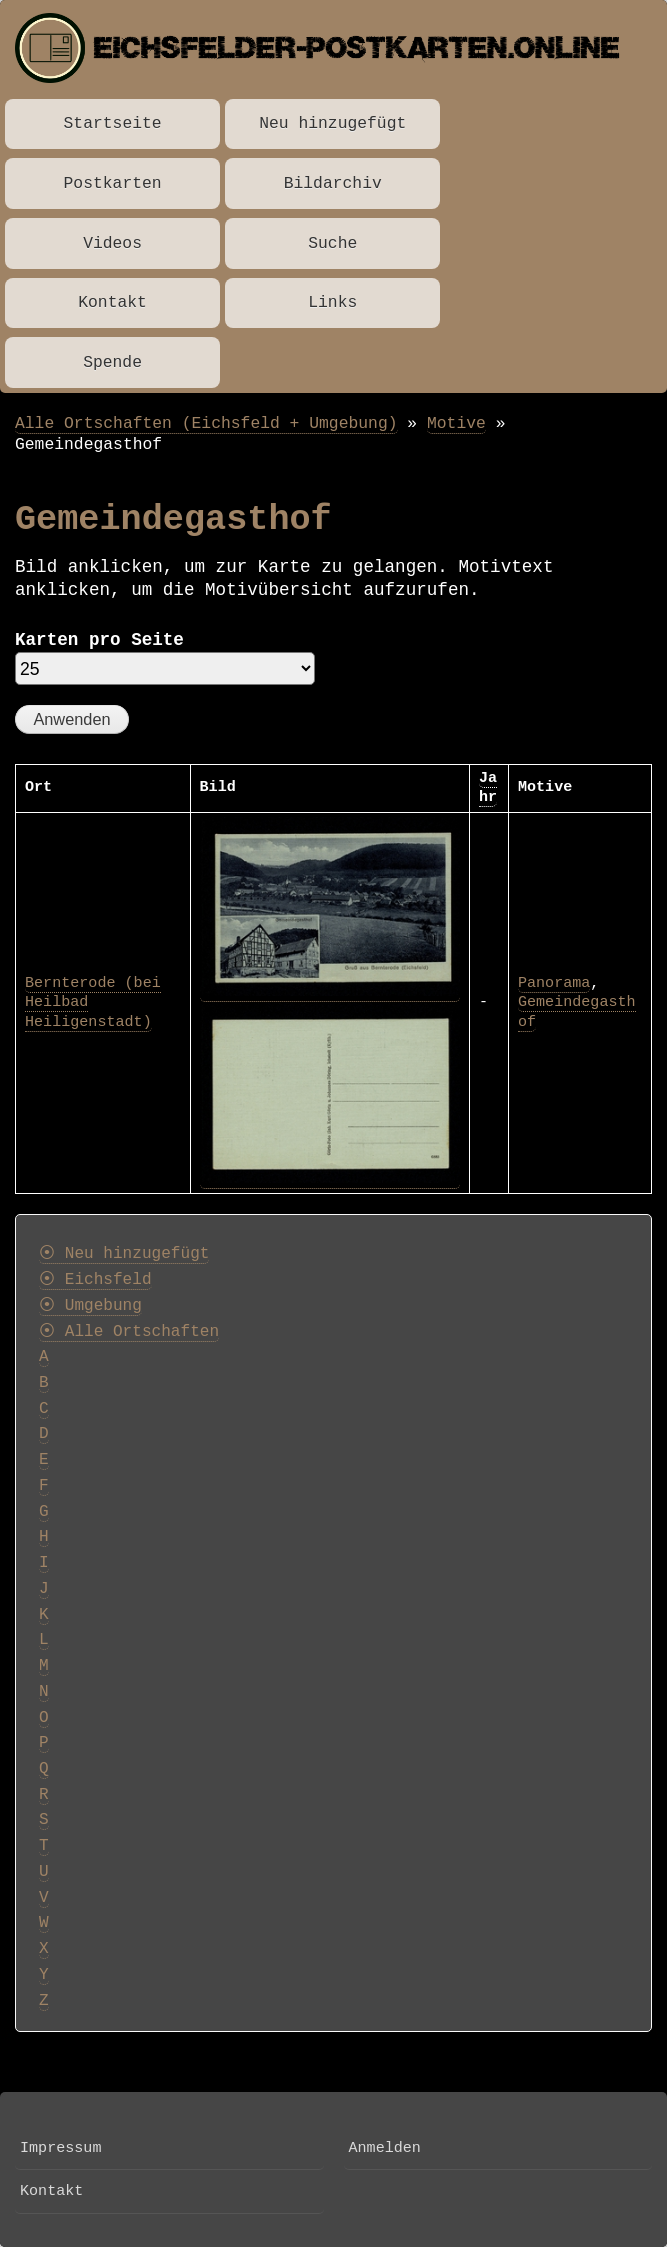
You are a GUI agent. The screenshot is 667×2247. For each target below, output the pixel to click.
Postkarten (113, 183)
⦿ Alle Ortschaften (129, 1332)
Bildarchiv (333, 183)
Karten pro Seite (99, 640)
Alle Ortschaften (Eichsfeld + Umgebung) (206, 423)
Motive (456, 423)
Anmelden (385, 2148)
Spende (112, 362)
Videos (112, 243)
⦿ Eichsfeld (95, 1280)
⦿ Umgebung (90, 1306)
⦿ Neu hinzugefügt (124, 1254)
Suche (332, 243)
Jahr (488, 788)
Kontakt (112, 302)
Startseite (113, 123)
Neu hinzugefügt (332, 123)
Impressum (60, 2148)
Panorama (554, 983)
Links (332, 302)
